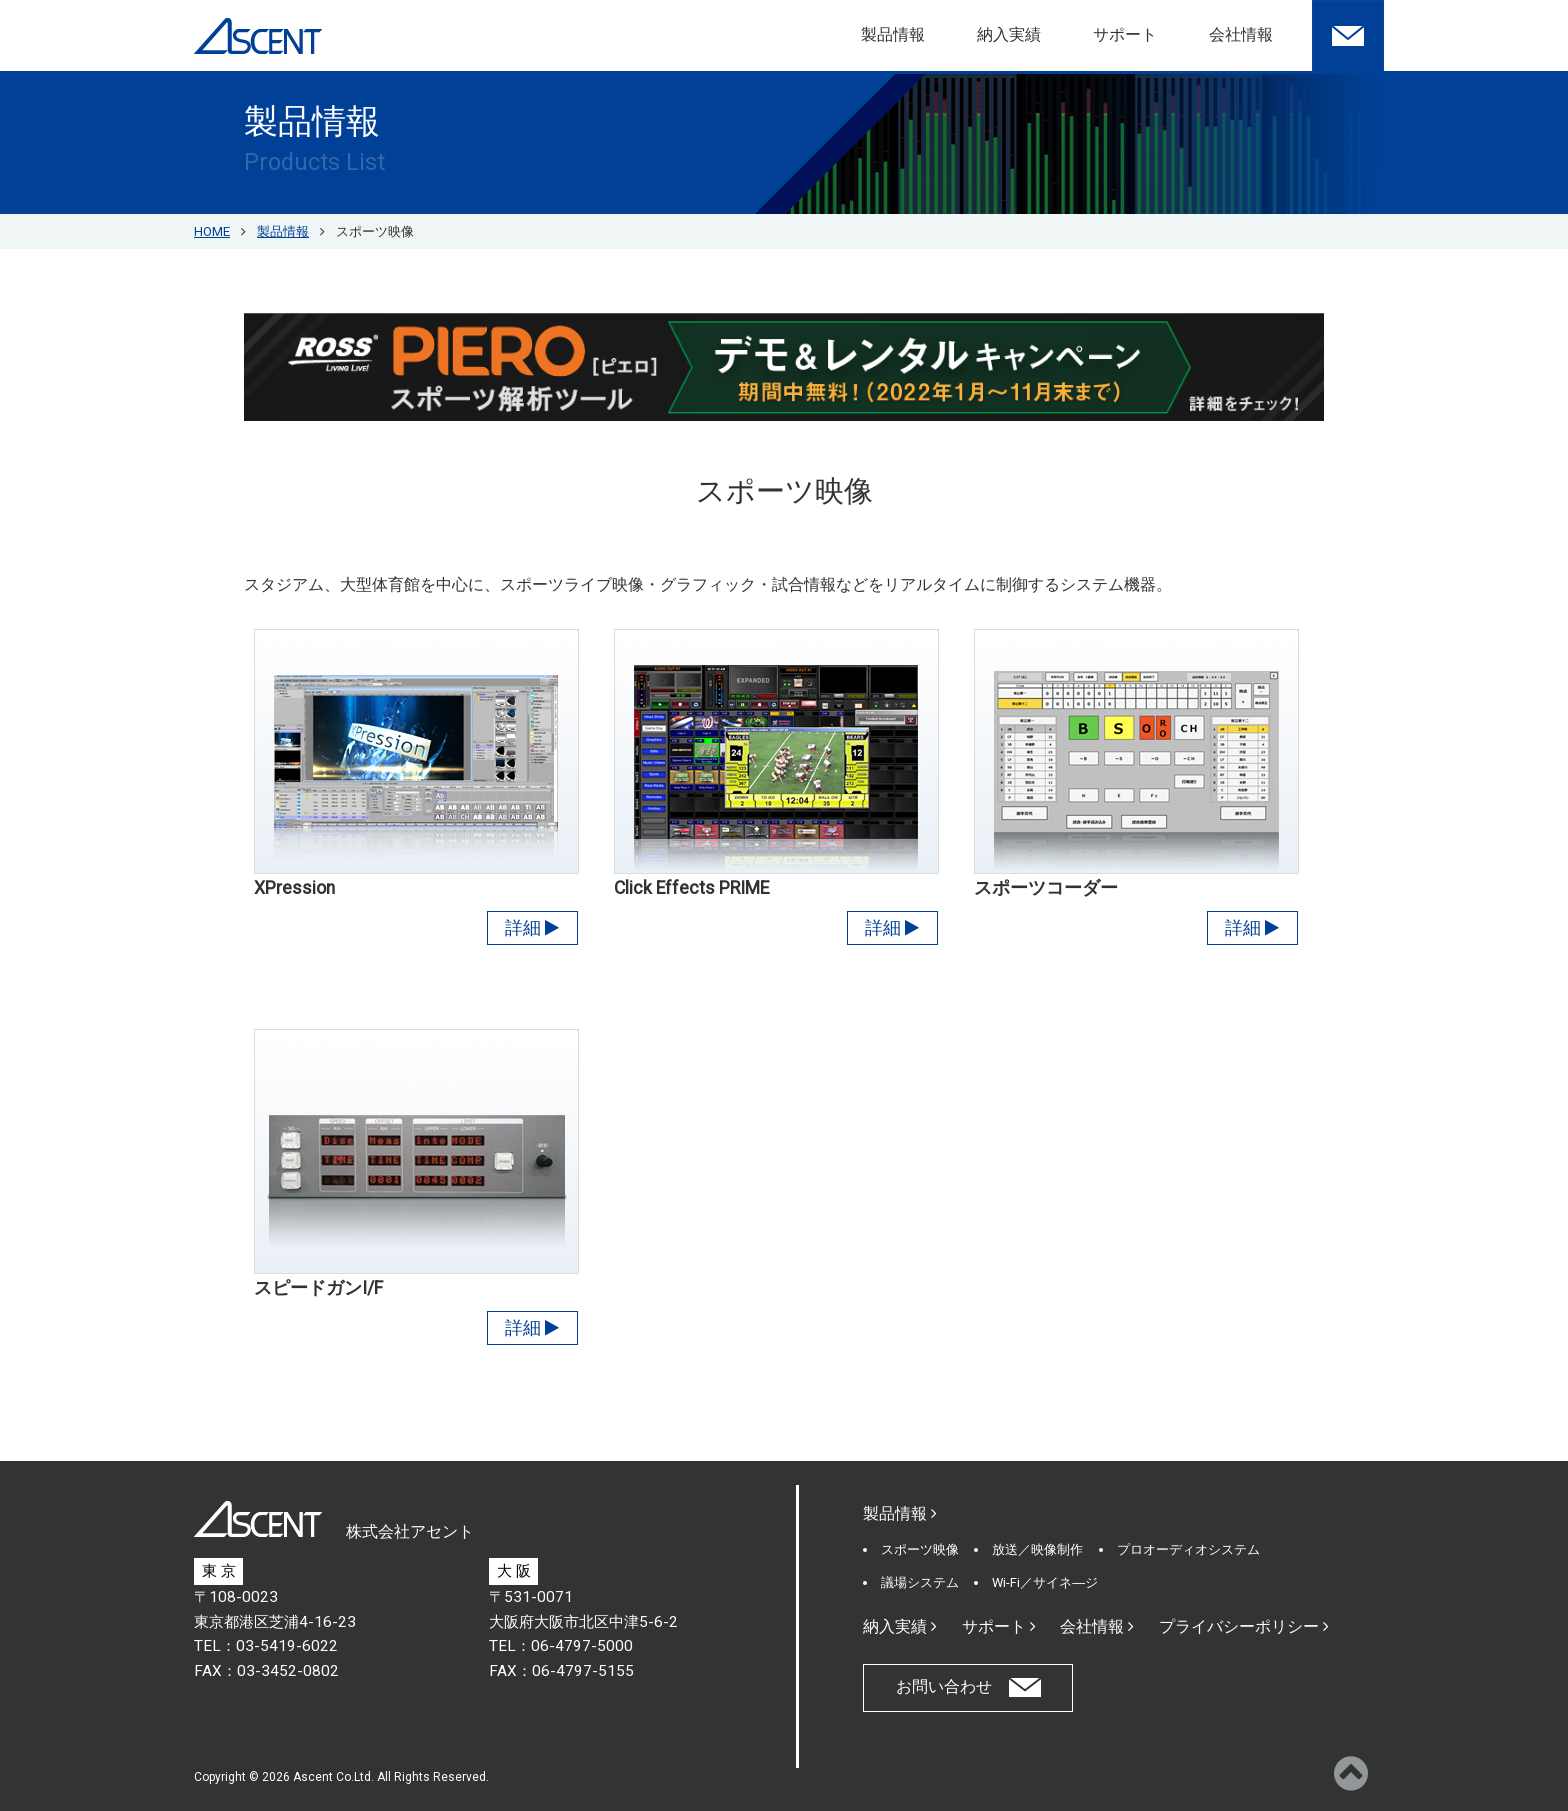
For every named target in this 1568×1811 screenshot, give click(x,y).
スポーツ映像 (920, 1549)
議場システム (920, 1582)
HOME (212, 231)
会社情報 (1241, 34)
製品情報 (893, 34)
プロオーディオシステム (1188, 1549)
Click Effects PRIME (691, 888)
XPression (294, 888)
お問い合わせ (944, 1686)
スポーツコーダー (1046, 888)
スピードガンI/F (318, 1288)
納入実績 (1009, 34)
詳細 (532, 928)
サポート (1125, 34)
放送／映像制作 (1037, 1549)
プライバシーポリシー (1244, 1626)
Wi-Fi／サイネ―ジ (1045, 1582)
